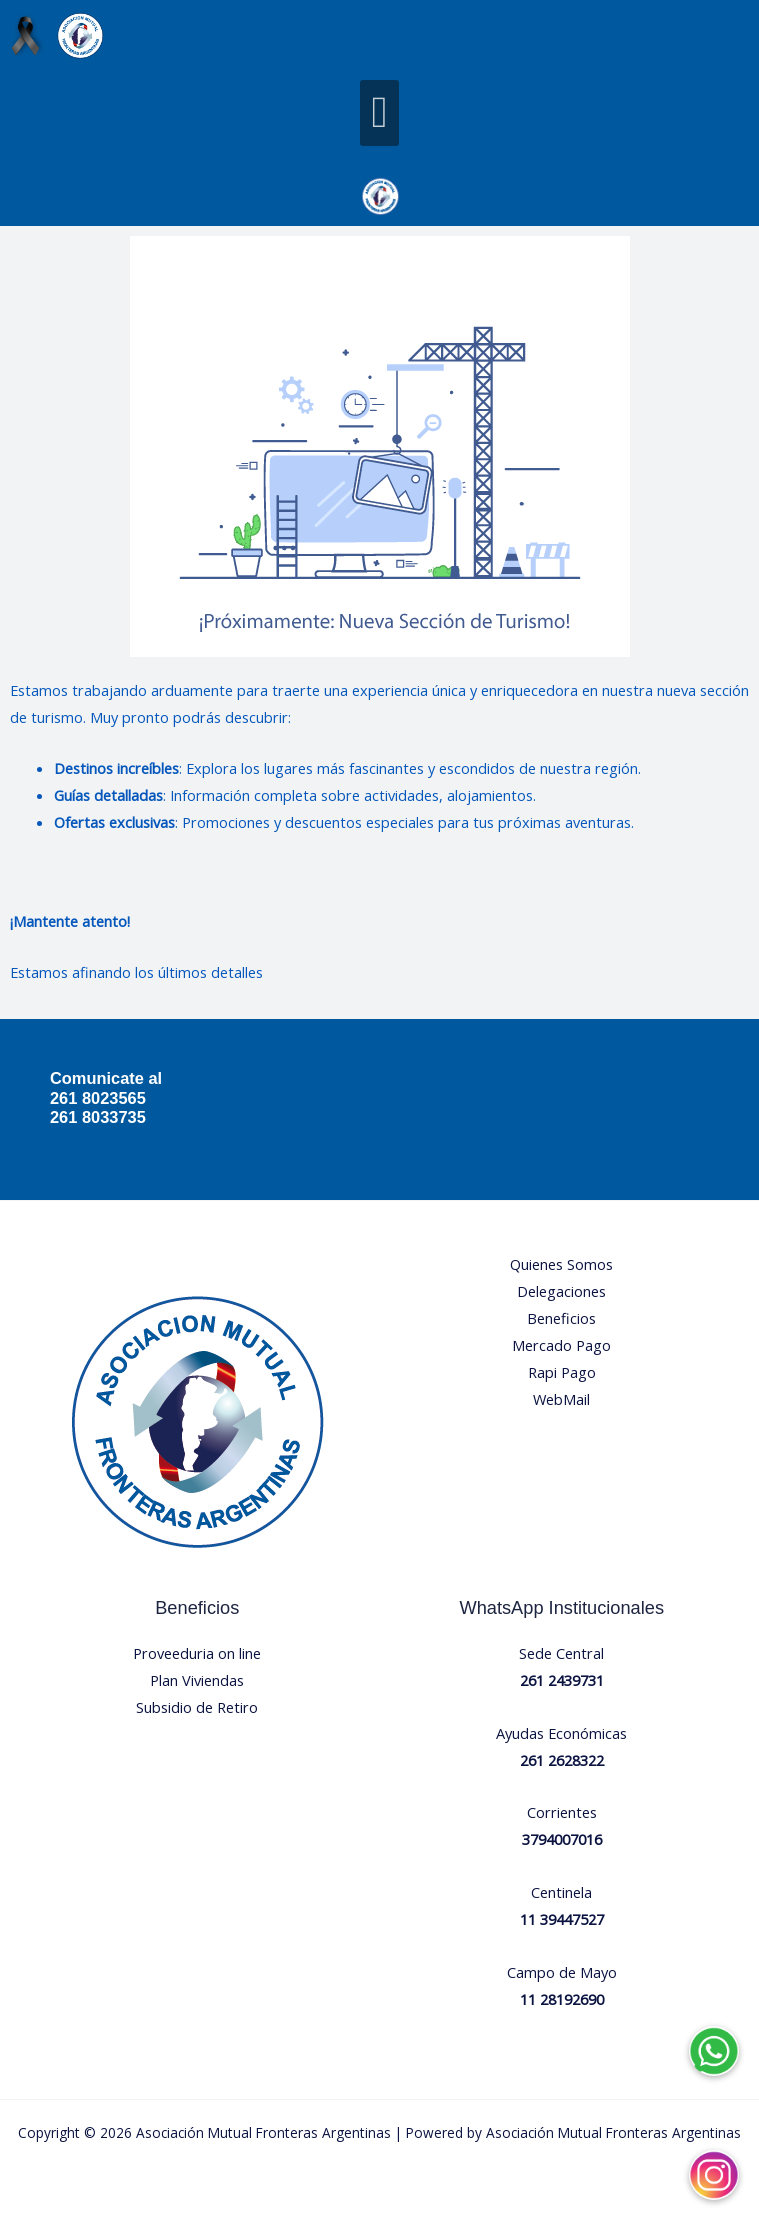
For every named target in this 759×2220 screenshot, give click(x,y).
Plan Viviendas (197, 1680)
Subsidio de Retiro (197, 1707)
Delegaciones (561, 1291)
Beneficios (561, 1318)
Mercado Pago (561, 1345)
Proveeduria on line (197, 1653)
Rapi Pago (562, 1372)
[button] (379, 113)
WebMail (561, 1399)
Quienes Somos (561, 1264)
